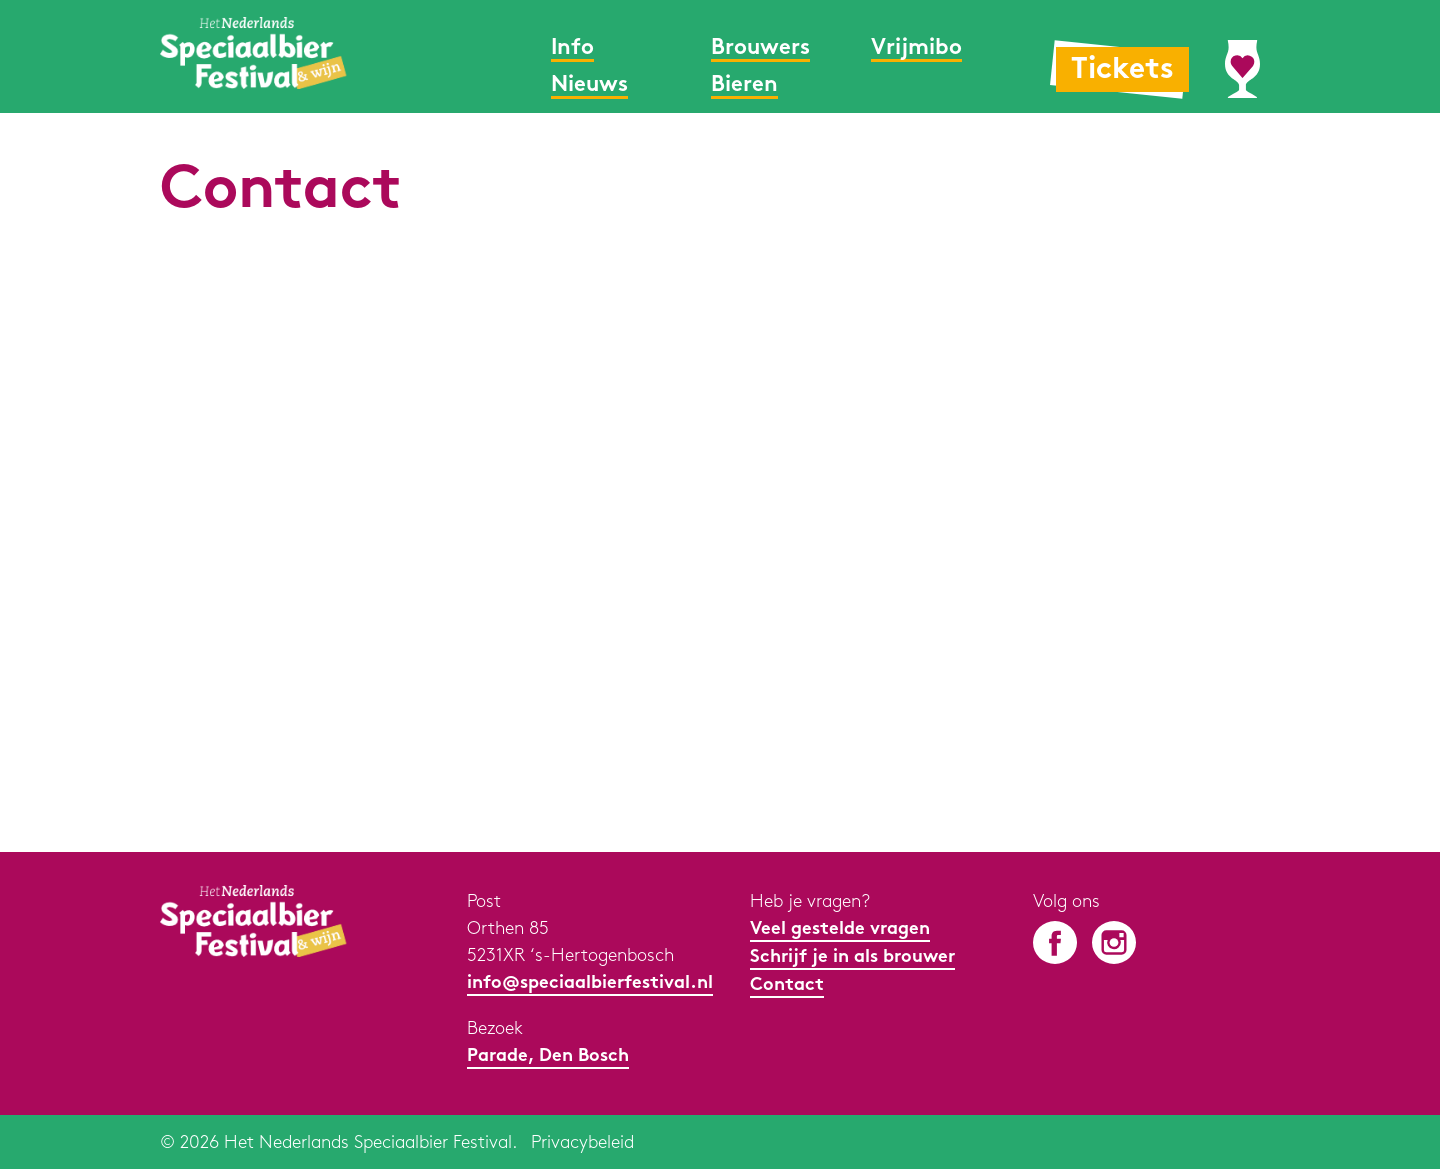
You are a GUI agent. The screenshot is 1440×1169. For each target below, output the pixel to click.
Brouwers (760, 48)
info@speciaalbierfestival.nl (590, 983)
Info (572, 48)
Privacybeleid (582, 1142)
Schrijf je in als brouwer (852, 957)
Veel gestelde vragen (840, 929)
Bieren (744, 85)
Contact (787, 985)
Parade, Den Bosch (548, 1056)
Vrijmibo (916, 48)
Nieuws (589, 85)
